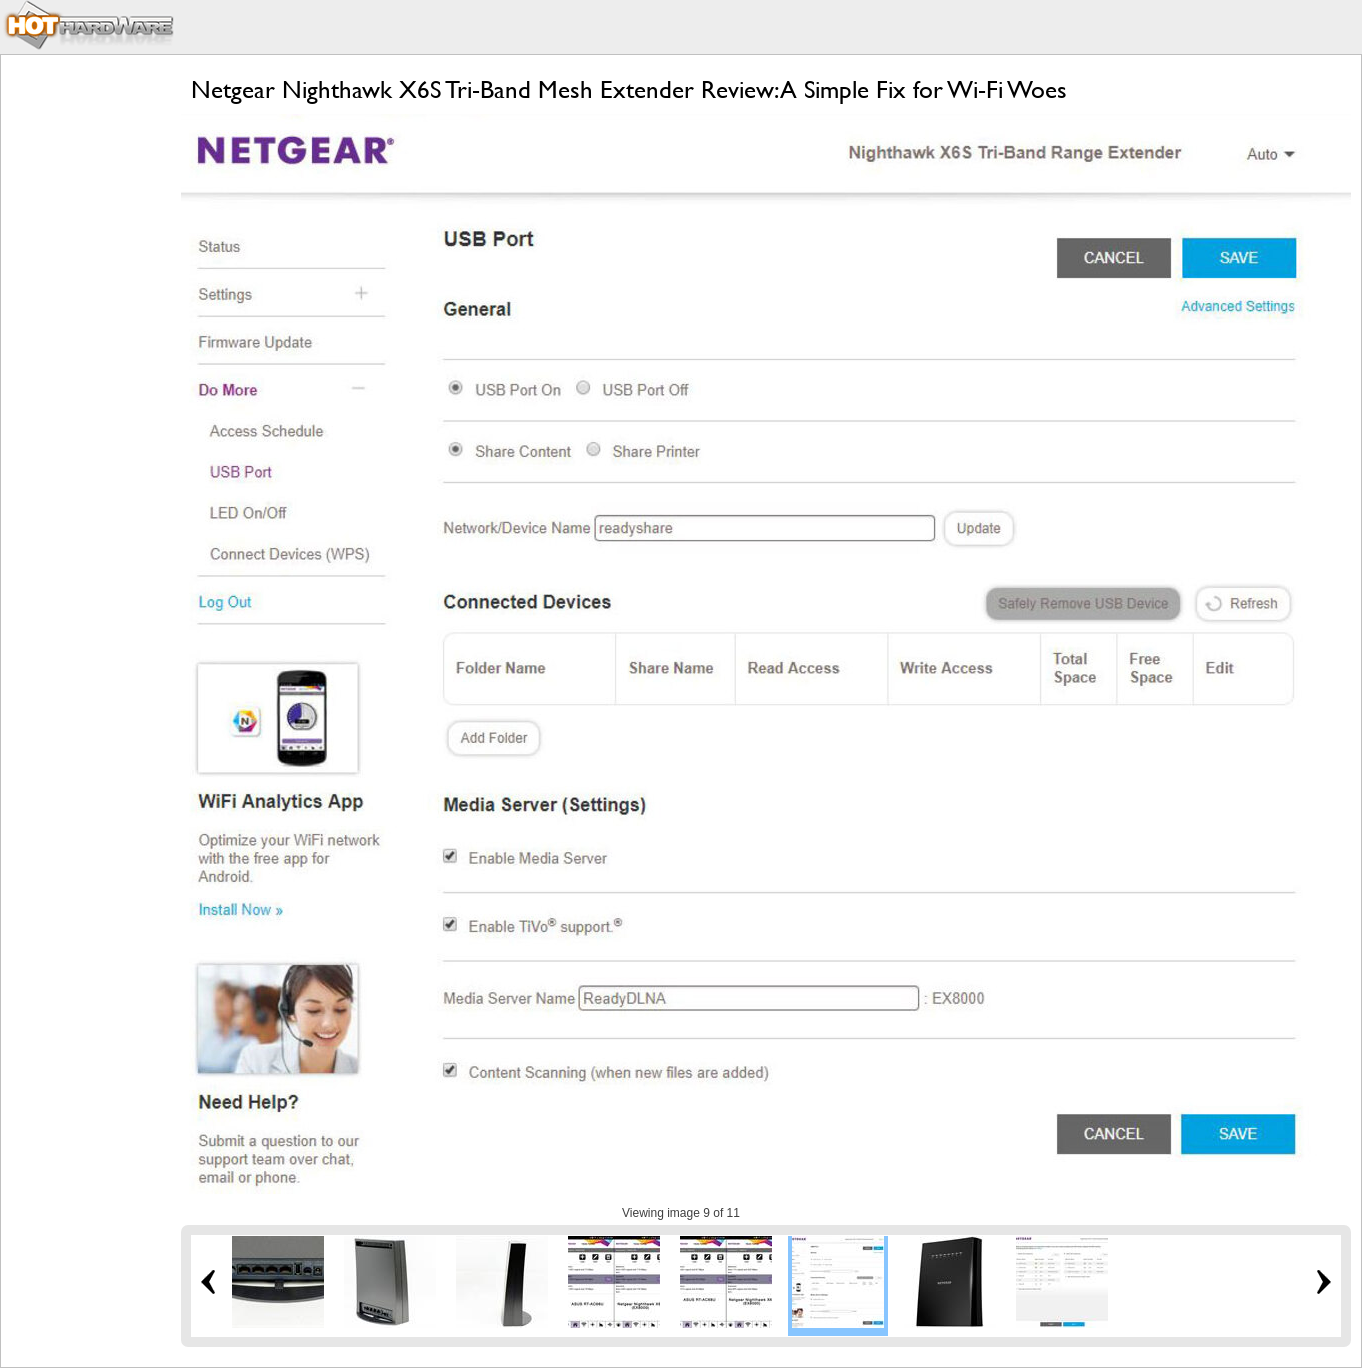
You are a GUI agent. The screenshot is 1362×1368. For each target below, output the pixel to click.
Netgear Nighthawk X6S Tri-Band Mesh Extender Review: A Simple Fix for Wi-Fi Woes (629, 89)
